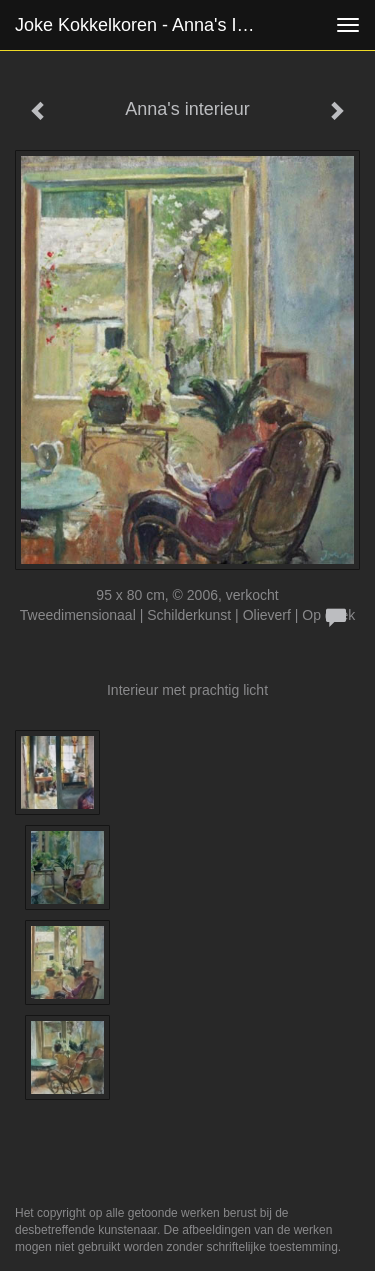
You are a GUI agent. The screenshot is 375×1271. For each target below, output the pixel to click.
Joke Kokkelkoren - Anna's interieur (143, 25)
